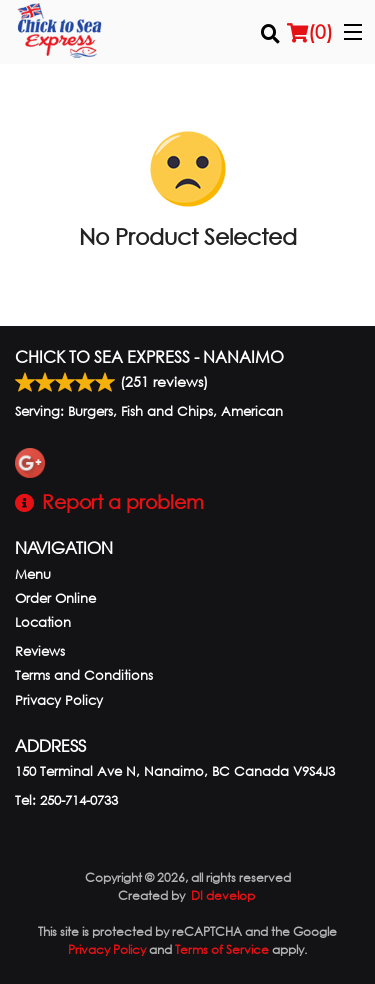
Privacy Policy (59, 700)
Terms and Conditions (84, 675)
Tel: (66, 800)
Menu (33, 574)
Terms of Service (222, 949)
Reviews (40, 651)
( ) (310, 32)
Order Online (55, 598)
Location (43, 622)
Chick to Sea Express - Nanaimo (149, 356)
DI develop (223, 895)
